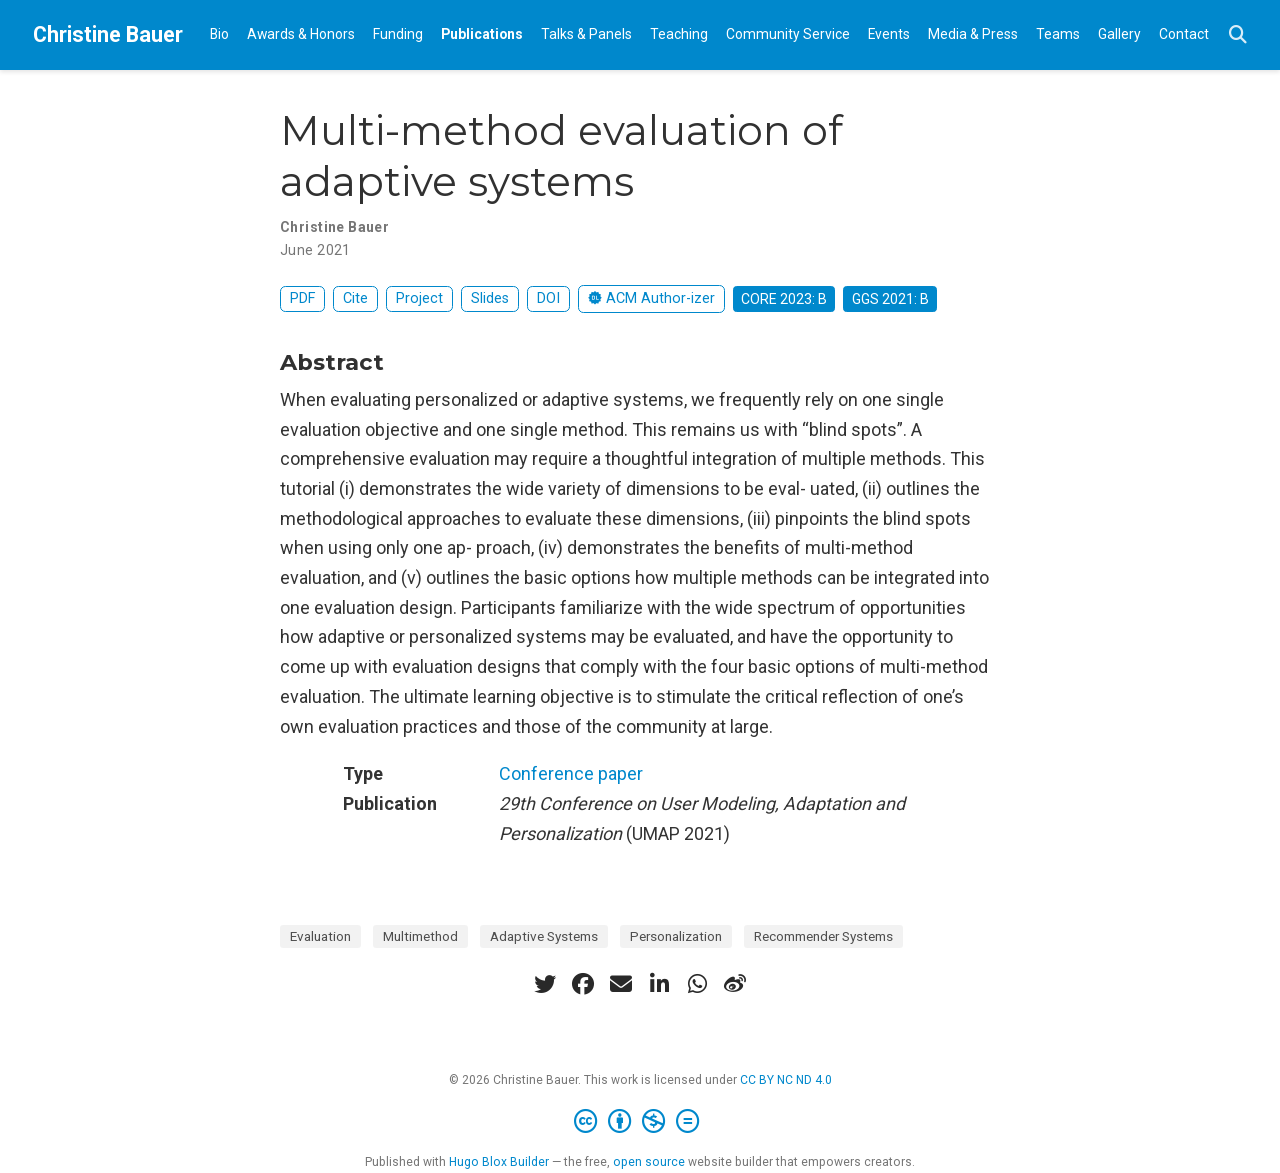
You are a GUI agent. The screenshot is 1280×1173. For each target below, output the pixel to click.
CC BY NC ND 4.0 (786, 1080)
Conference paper (571, 773)
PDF (302, 298)
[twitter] (545, 984)
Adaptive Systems (544, 936)
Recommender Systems (823, 936)
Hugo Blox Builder (499, 1162)
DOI (548, 298)
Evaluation (320, 936)
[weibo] (735, 984)
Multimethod (420, 936)
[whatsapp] (697, 984)
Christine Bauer (108, 34)
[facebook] (583, 984)
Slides (490, 298)
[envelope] (621, 984)
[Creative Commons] (640, 1122)
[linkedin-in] (659, 984)
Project (419, 298)
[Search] (1238, 35)
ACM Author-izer (651, 298)
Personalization (676, 936)
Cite (355, 298)
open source (649, 1162)
